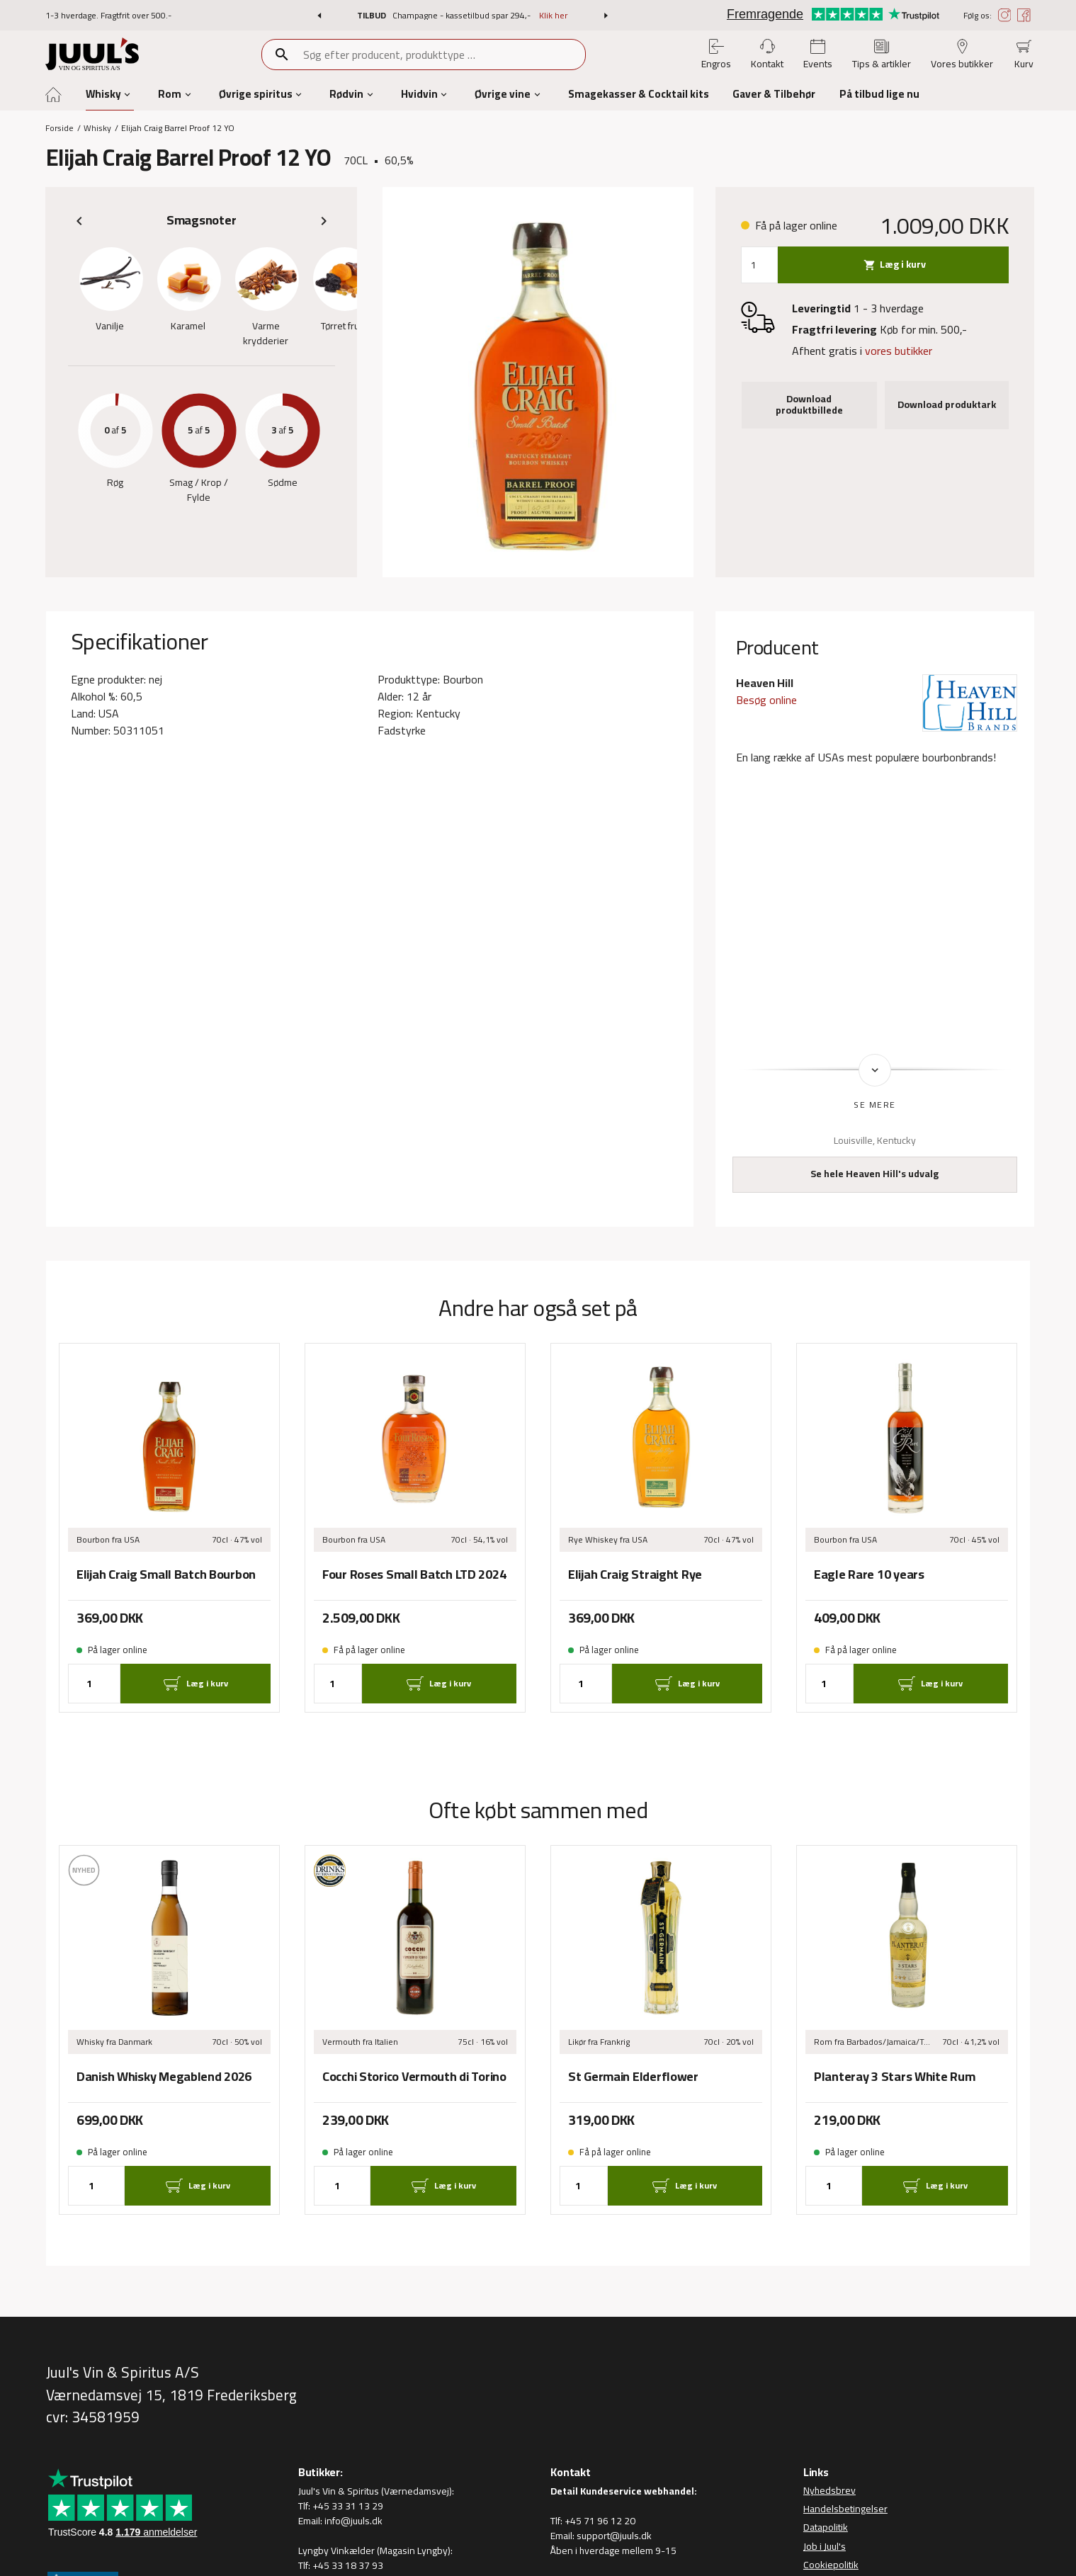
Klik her (553, 15)
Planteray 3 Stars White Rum (894, 2077)
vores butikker (898, 350)
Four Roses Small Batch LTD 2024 (414, 1574)
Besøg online (766, 699)
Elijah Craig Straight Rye (635, 1574)
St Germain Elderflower (633, 2077)
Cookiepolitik (831, 2564)
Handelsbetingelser (845, 2509)
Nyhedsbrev (829, 2490)
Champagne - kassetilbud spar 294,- (462, 15)
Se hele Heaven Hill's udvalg (874, 1174)
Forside (59, 128)
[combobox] (444, 54)
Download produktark (946, 404)
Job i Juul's (824, 2546)
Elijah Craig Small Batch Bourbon (166, 1574)
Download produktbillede (809, 404)
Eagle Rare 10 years (869, 1574)
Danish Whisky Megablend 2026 (164, 2077)
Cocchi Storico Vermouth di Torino (414, 2077)
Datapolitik (825, 2528)
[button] (319, 15)
